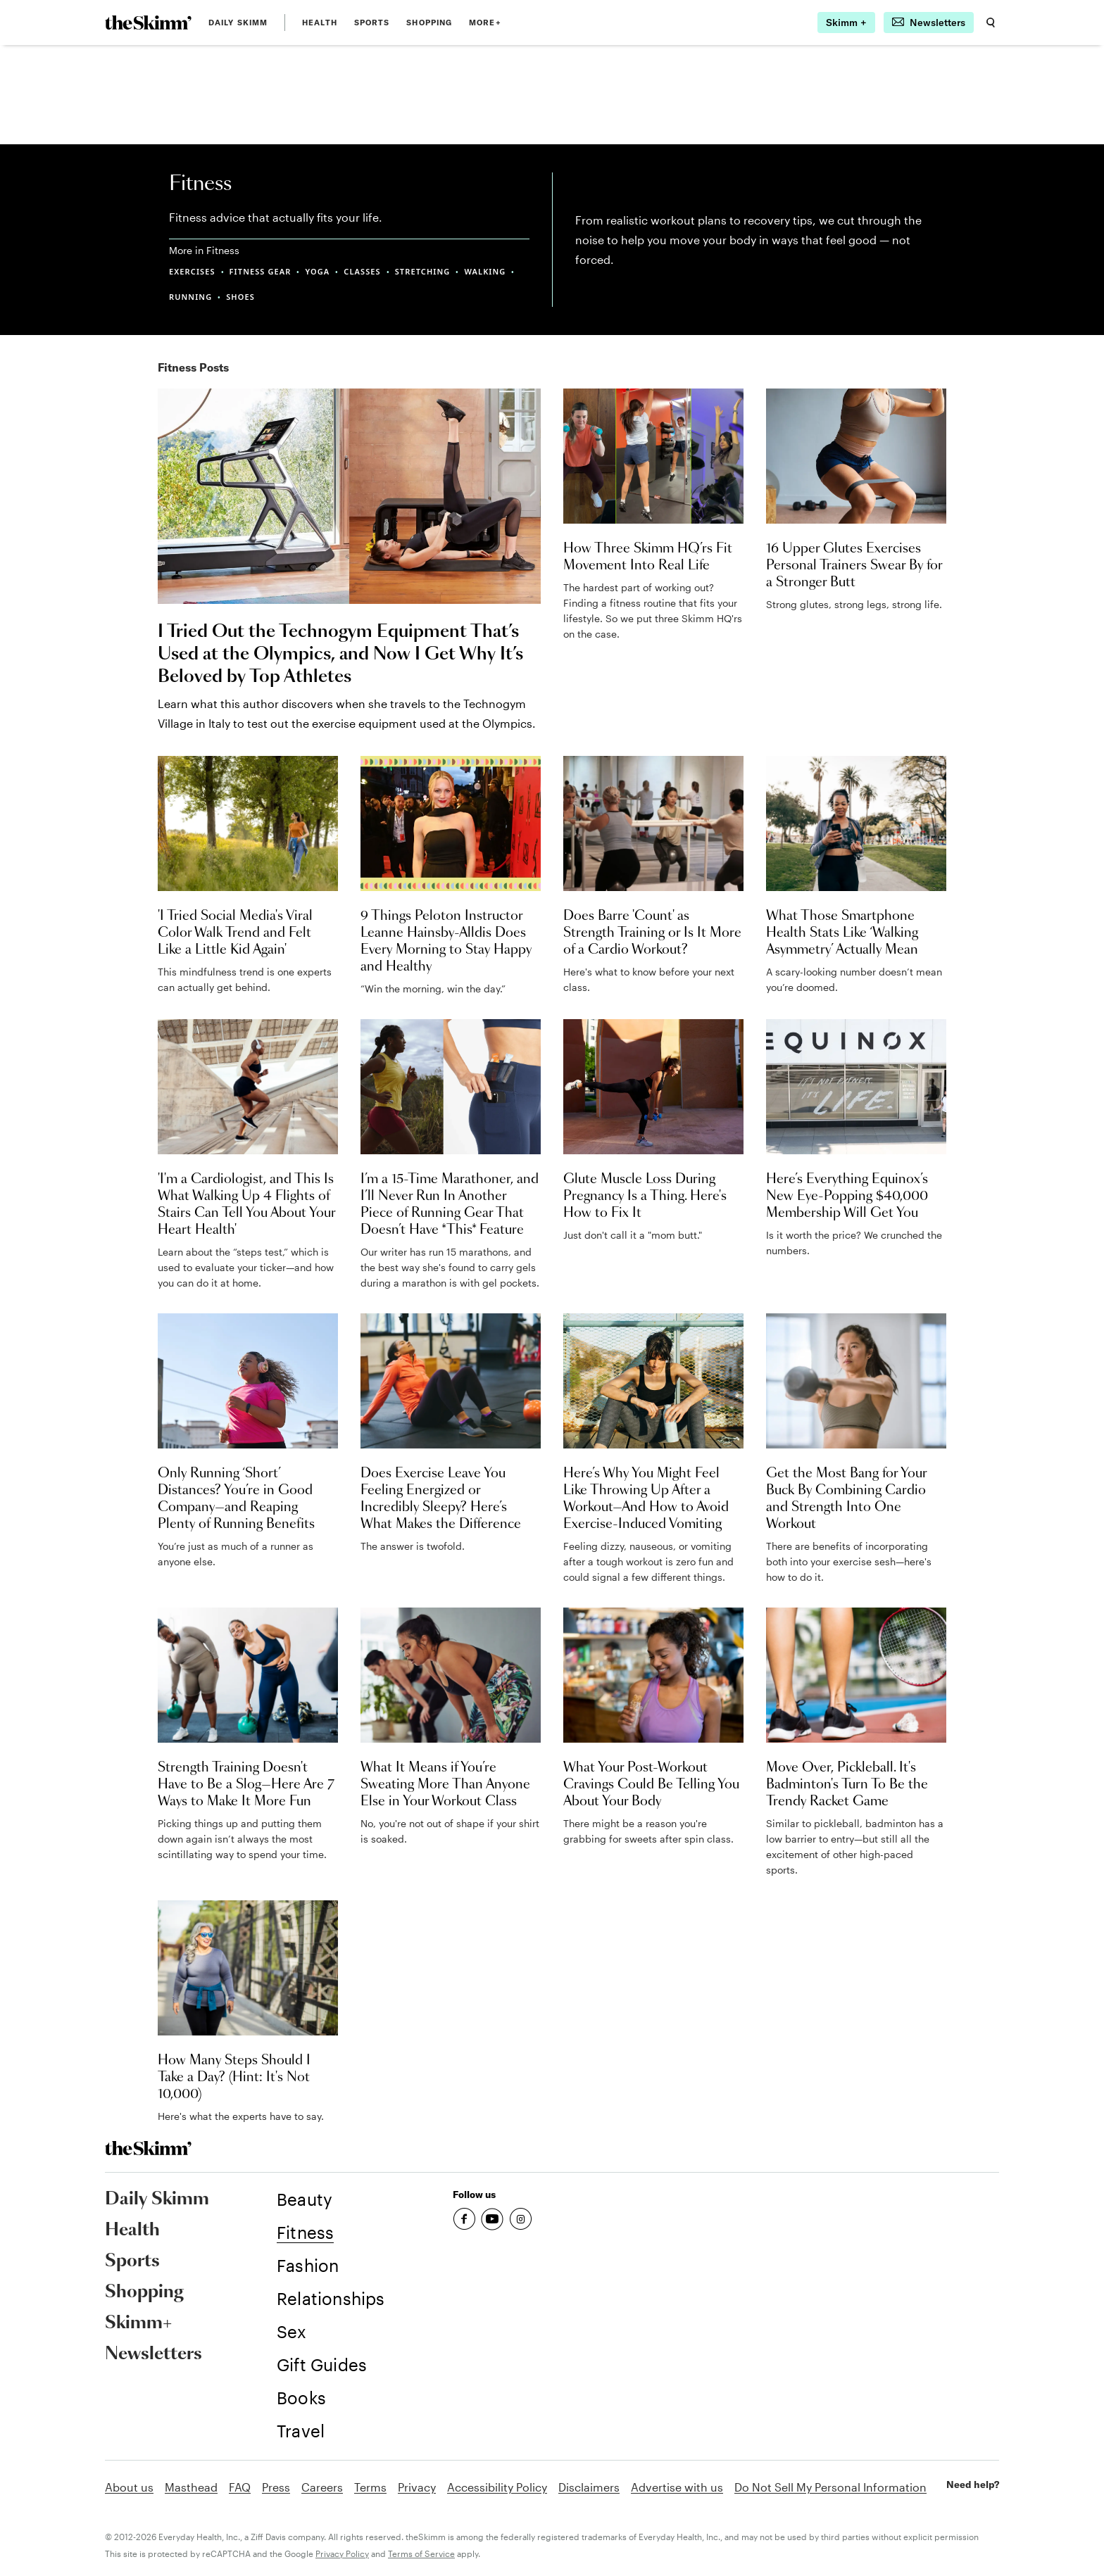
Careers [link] (322, 2487)
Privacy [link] (417, 2487)
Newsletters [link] (153, 2354)
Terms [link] (370, 2487)
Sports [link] (372, 22)
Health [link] (319, 22)
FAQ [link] (240, 2487)
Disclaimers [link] (589, 2487)
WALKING (485, 271)
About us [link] (129, 2487)
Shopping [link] (429, 22)
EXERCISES (192, 271)
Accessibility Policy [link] (497, 2487)
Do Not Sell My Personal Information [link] (830, 2487)
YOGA (317, 271)
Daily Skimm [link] (238, 22)
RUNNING (190, 296)
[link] (148, 22)
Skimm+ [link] (138, 2323)
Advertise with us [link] (677, 2487)
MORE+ (485, 22)
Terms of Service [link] (421, 2553)
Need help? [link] (972, 2484)
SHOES (240, 296)
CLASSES (362, 271)
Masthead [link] (191, 2487)
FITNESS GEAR (260, 271)
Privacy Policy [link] (342, 2553)
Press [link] (276, 2487)
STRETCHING (423, 271)
